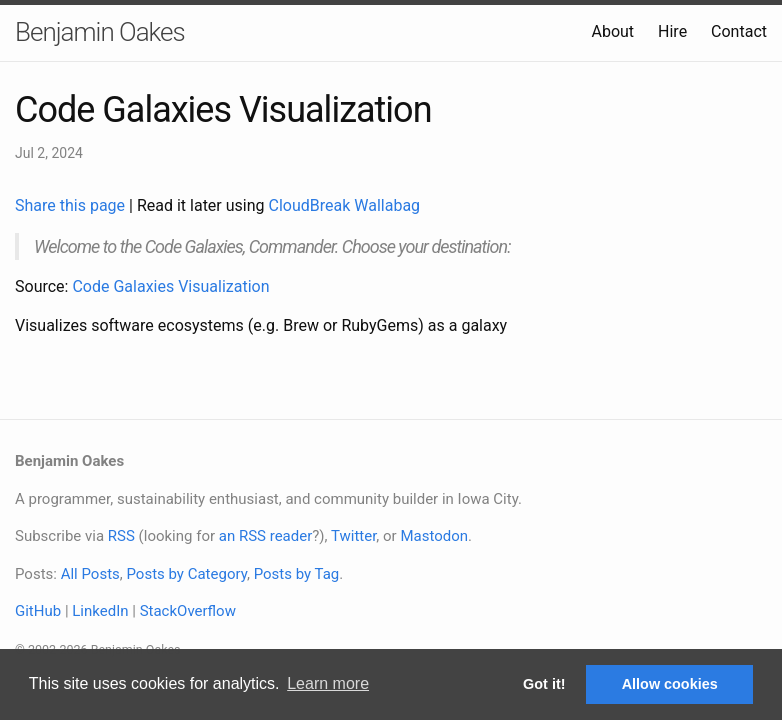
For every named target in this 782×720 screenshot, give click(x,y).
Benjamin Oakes (100, 32)
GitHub (38, 611)
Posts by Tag (297, 574)
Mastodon (434, 536)
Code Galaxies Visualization (170, 286)
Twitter (353, 536)
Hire (672, 31)
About (612, 31)
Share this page (72, 205)
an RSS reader (266, 536)
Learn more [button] (328, 683)
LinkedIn (100, 611)
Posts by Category (186, 574)
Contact (739, 31)
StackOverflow (188, 611)
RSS (121, 536)
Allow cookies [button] (670, 684)
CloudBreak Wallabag (345, 205)
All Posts (90, 574)
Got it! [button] (544, 684)
